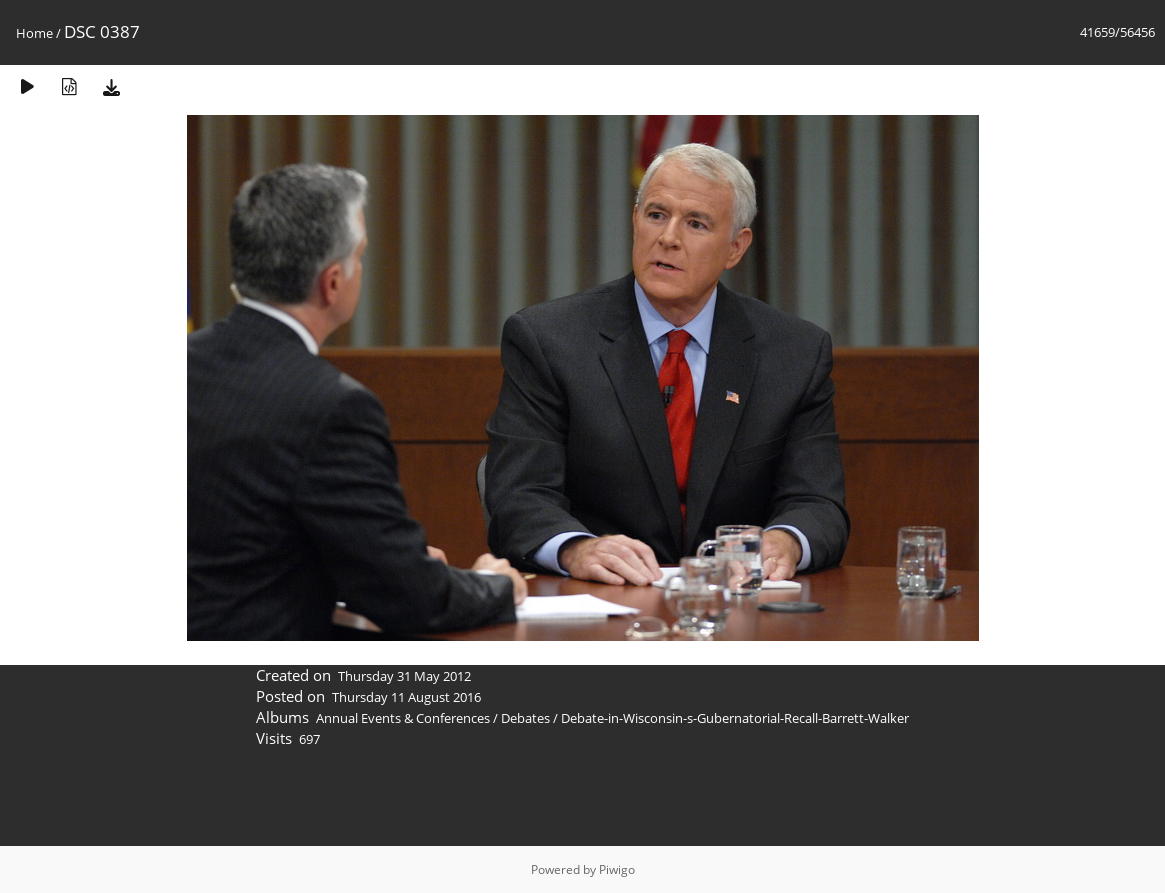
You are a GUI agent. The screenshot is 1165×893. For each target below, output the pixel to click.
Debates (525, 718)
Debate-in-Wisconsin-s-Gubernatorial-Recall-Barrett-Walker (735, 718)
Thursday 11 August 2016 (406, 697)
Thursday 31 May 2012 (404, 676)
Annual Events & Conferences (403, 718)
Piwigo (617, 869)
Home (34, 33)
